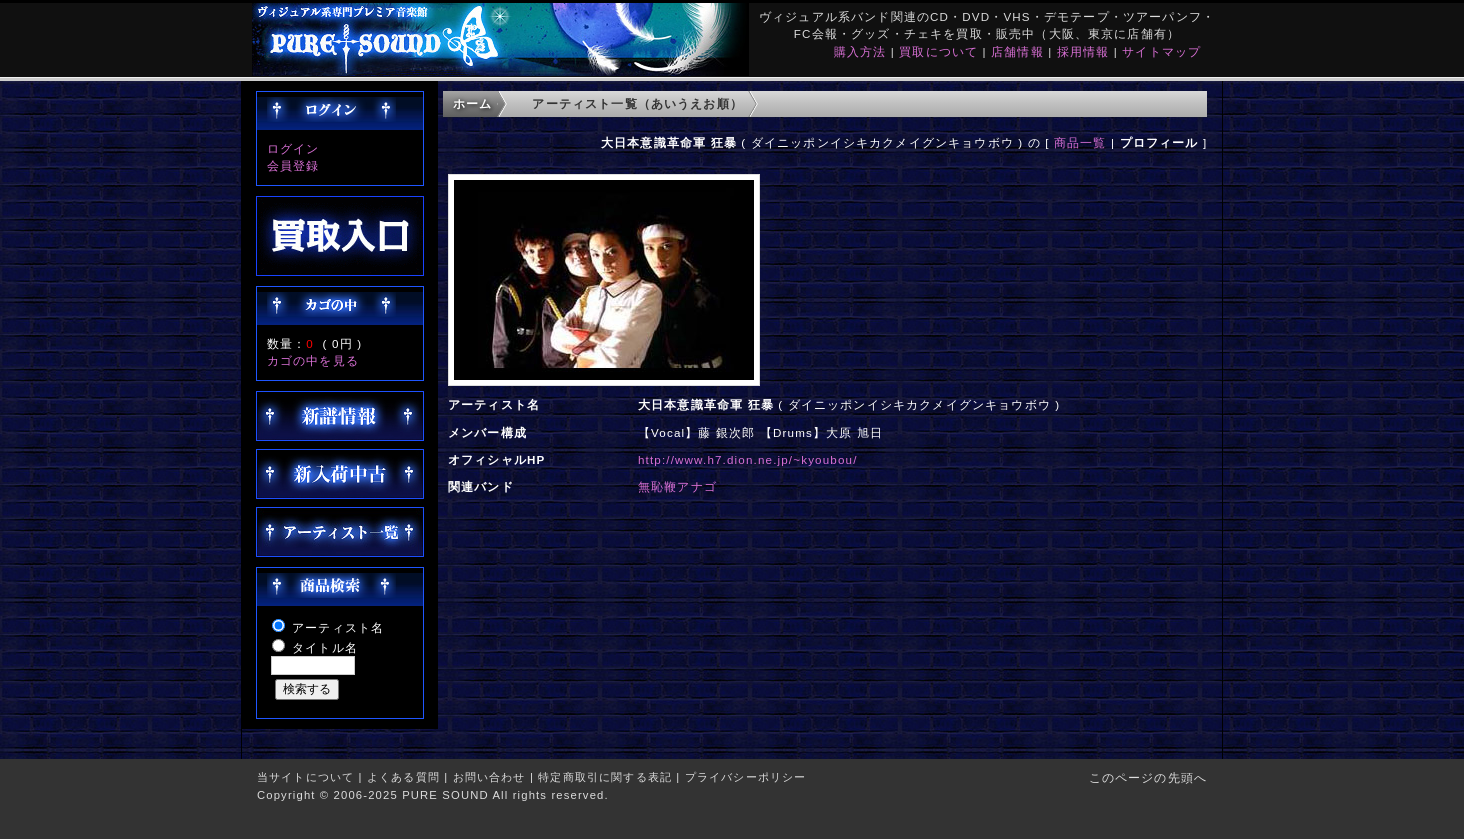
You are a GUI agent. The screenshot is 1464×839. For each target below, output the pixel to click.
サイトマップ (1161, 51)
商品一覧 (1080, 142)
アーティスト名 (338, 627)
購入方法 (860, 51)
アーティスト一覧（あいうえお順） (637, 103)
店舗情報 (1017, 51)
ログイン (293, 148)
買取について (938, 51)
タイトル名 (325, 647)
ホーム (472, 103)
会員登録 (293, 165)
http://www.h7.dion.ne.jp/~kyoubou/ (748, 459)
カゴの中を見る (313, 360)
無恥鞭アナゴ (677, 486)
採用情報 (1083, 51)
